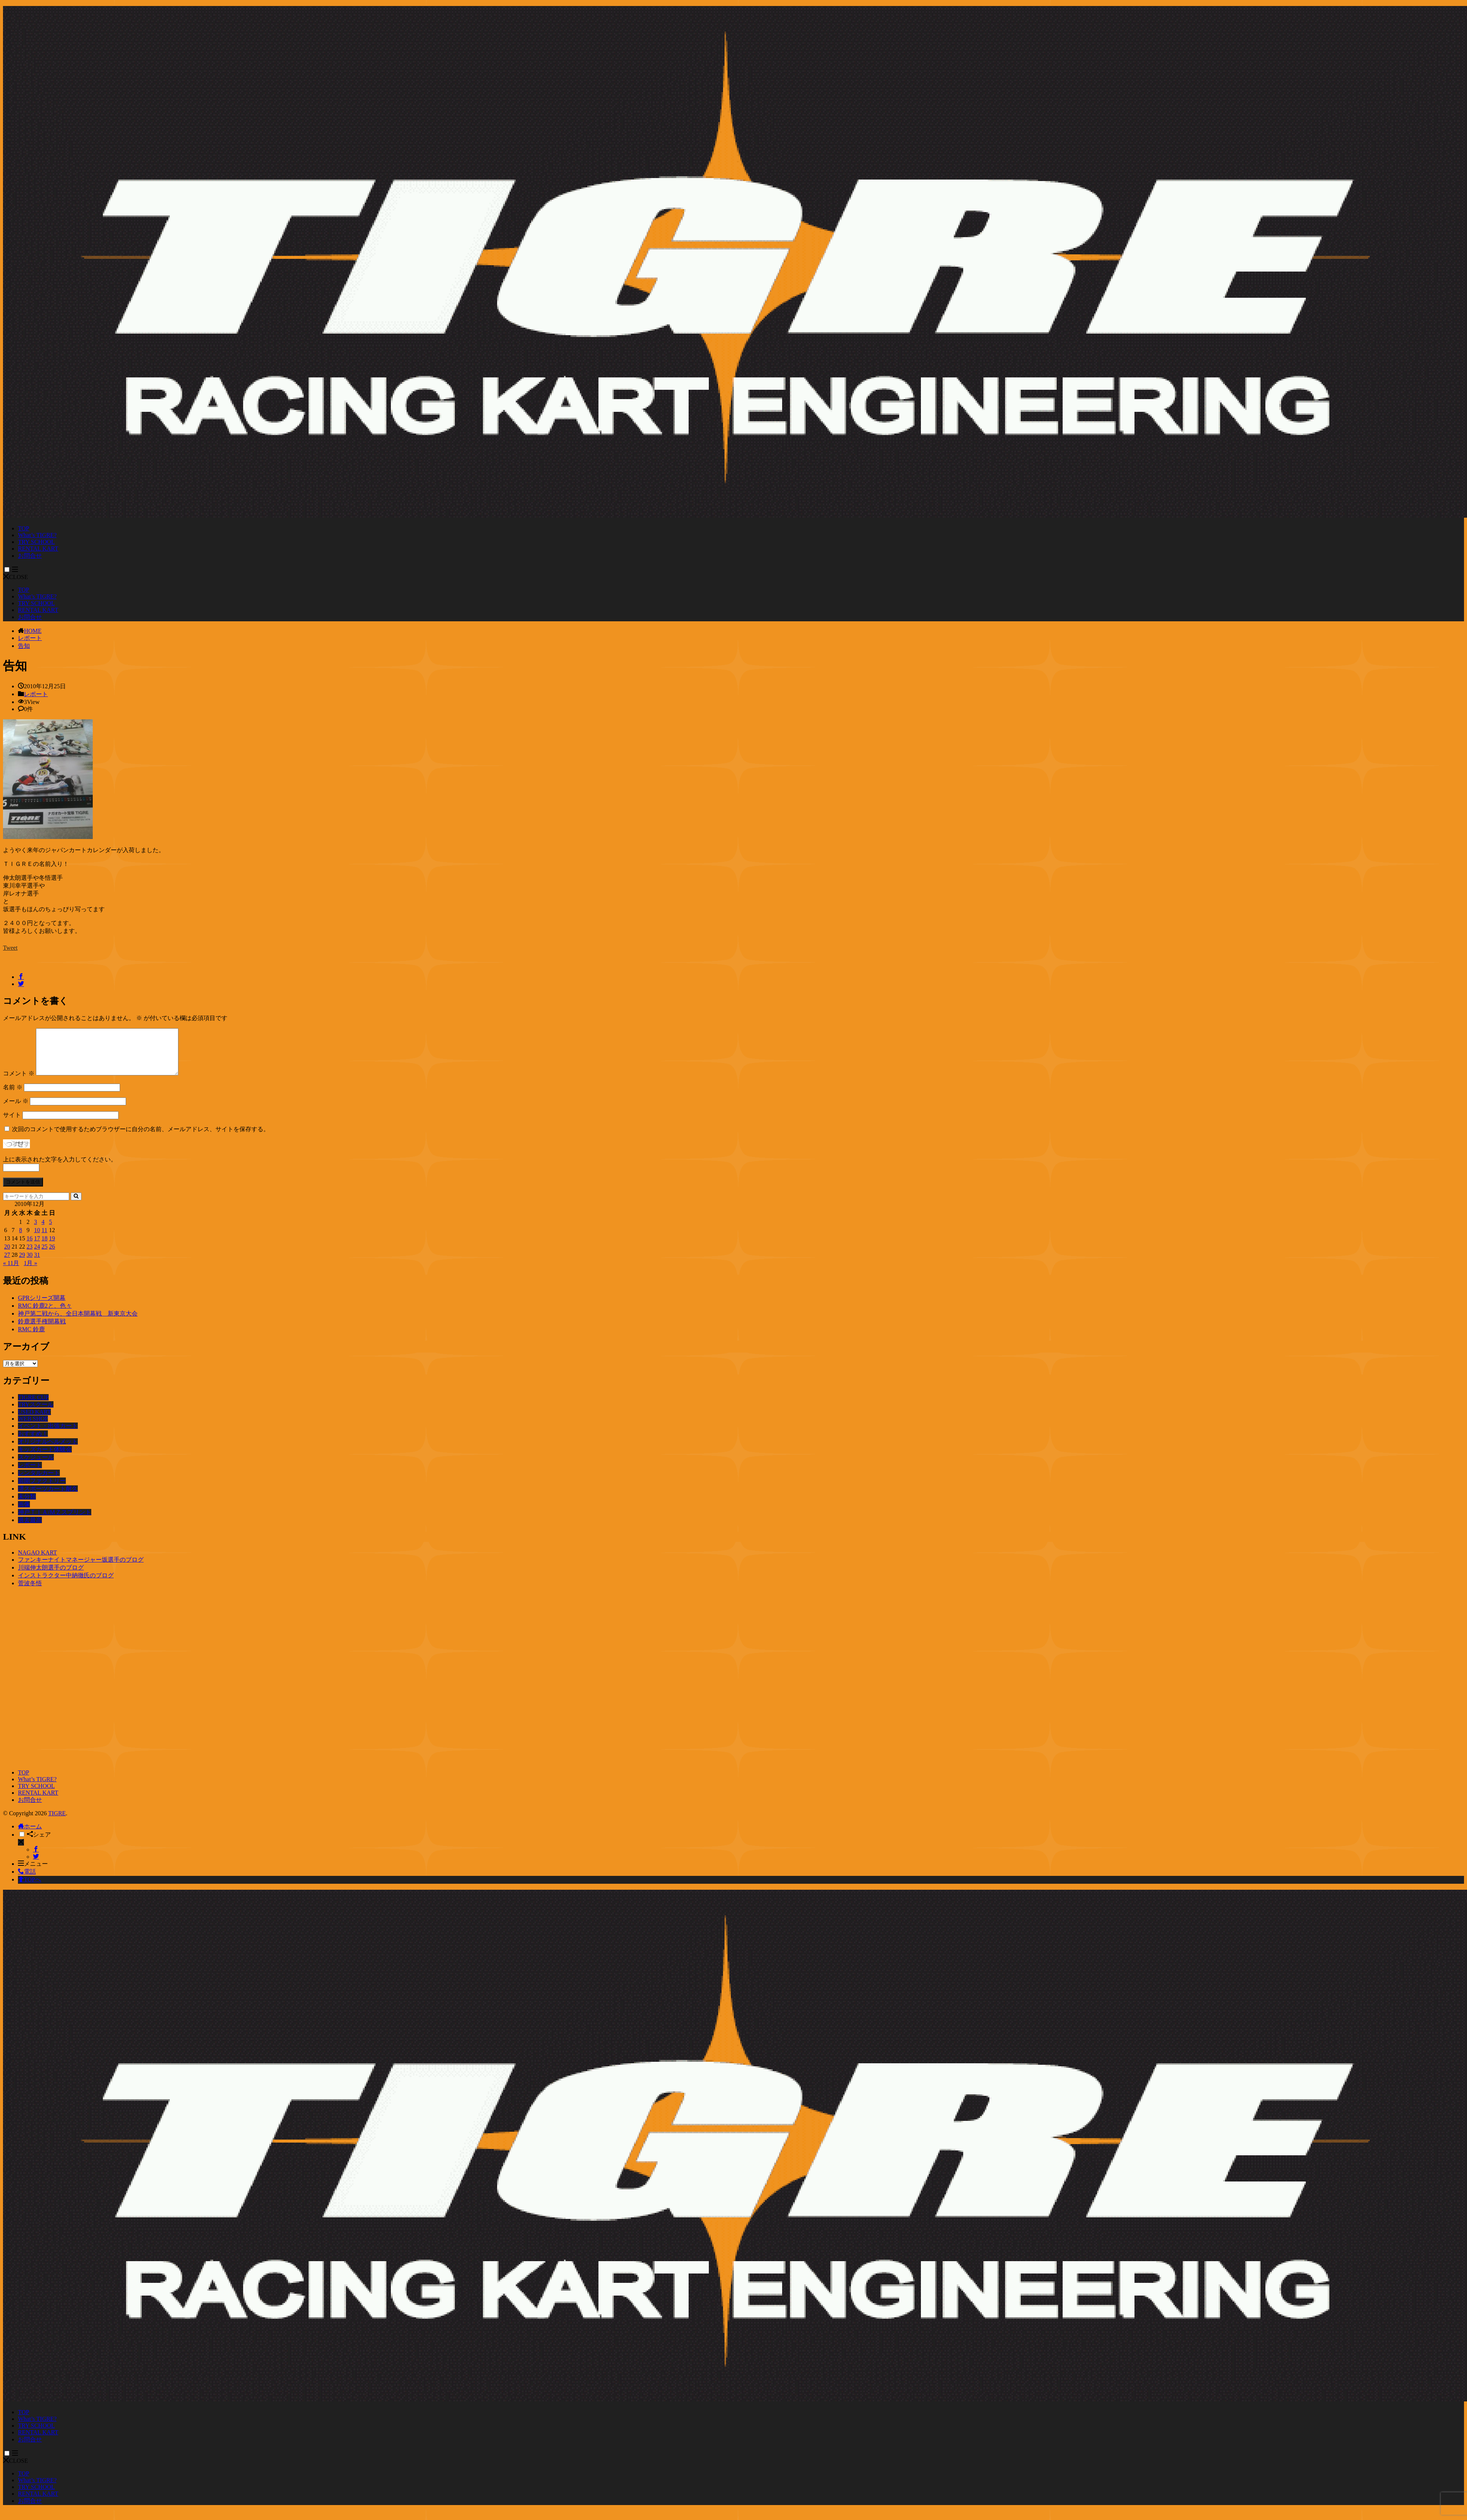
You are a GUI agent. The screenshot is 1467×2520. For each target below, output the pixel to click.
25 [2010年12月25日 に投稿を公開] (45, 1255)
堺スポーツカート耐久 (48, 1497)
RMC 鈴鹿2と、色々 (45, 1314)
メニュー (33, 1873)
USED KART (34, 1421)
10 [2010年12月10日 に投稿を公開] (37, 1239)
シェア (39, 1843)
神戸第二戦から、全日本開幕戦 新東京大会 (78, 1322)
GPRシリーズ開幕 (41, 1307)
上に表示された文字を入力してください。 (60, 1168)
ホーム (30, 1835)
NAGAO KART (37, 1561)
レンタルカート (39, 1482)
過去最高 (30, 1529)
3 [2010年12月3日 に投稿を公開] (35, 1231)
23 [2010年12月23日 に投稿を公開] (30, 1255)
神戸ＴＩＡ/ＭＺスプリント (54, 1521)
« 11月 (11, 1272)
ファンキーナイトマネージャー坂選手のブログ (81, 1568)
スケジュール (36, 1466)
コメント (18, 1082)
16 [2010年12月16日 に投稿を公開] (30, 1247)
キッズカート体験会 (45, 1458)
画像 (24, 1513)
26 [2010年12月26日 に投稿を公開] (52, 1255)
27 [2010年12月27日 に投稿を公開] (7, 1264)
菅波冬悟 (30, 1592)
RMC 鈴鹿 (31, 1338)
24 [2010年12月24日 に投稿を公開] (37, 1255)
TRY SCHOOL (36, 542)
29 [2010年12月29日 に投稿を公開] (22, 1264)
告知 (24, 646)
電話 (27, 1880)
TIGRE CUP (33, 1406)
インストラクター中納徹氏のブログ (66, 1584)
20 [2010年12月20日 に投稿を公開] (7, 1255)
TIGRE (57, 1822)
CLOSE (15, 577)
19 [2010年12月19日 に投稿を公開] (52, 1247)
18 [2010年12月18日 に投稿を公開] (45, 1247)
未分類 (27, 1505)
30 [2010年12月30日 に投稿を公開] (30, 1264)
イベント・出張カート (48, 1435)
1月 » (30, 1272)
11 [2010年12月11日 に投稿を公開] (44, 1239)
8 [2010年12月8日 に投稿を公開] (20, 1239)
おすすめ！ (33, 1442)
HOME (33, 631)
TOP (23, 528)
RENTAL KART (38, 548)
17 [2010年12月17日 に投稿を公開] (37, 1247)
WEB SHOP (33, 1427)
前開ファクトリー (42, 1489)
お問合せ (30, 555)
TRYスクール (35, 1413)
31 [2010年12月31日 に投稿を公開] (37, 1264)
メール (15, 1110)
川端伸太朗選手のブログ (51, 1576)
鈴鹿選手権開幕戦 (42, 1330)
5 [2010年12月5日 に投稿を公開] (50, 1231)
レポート (30, 638)
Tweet (10, 947)
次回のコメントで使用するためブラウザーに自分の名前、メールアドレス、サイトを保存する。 (140, 1138)
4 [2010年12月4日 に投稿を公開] (43, 1231)
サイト (12, 1124)
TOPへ (29, 1888)
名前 (12, 1096)
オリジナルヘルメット (48, 1450)
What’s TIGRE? (37, 535)
